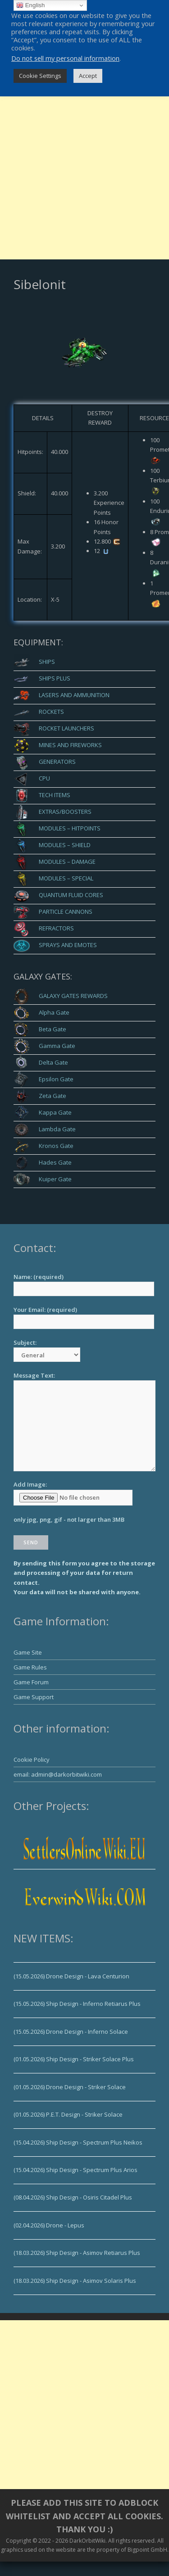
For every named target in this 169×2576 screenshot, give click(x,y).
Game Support (34, 1697)
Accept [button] (88, 76)
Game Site (28, 1652)
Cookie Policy (32, 1759)
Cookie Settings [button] (40, 76)
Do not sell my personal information (65, 58)
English (30, 5)
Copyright (18, 2540)
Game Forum (31, 1682)
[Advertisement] (84, 175)
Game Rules (30, 1667)
